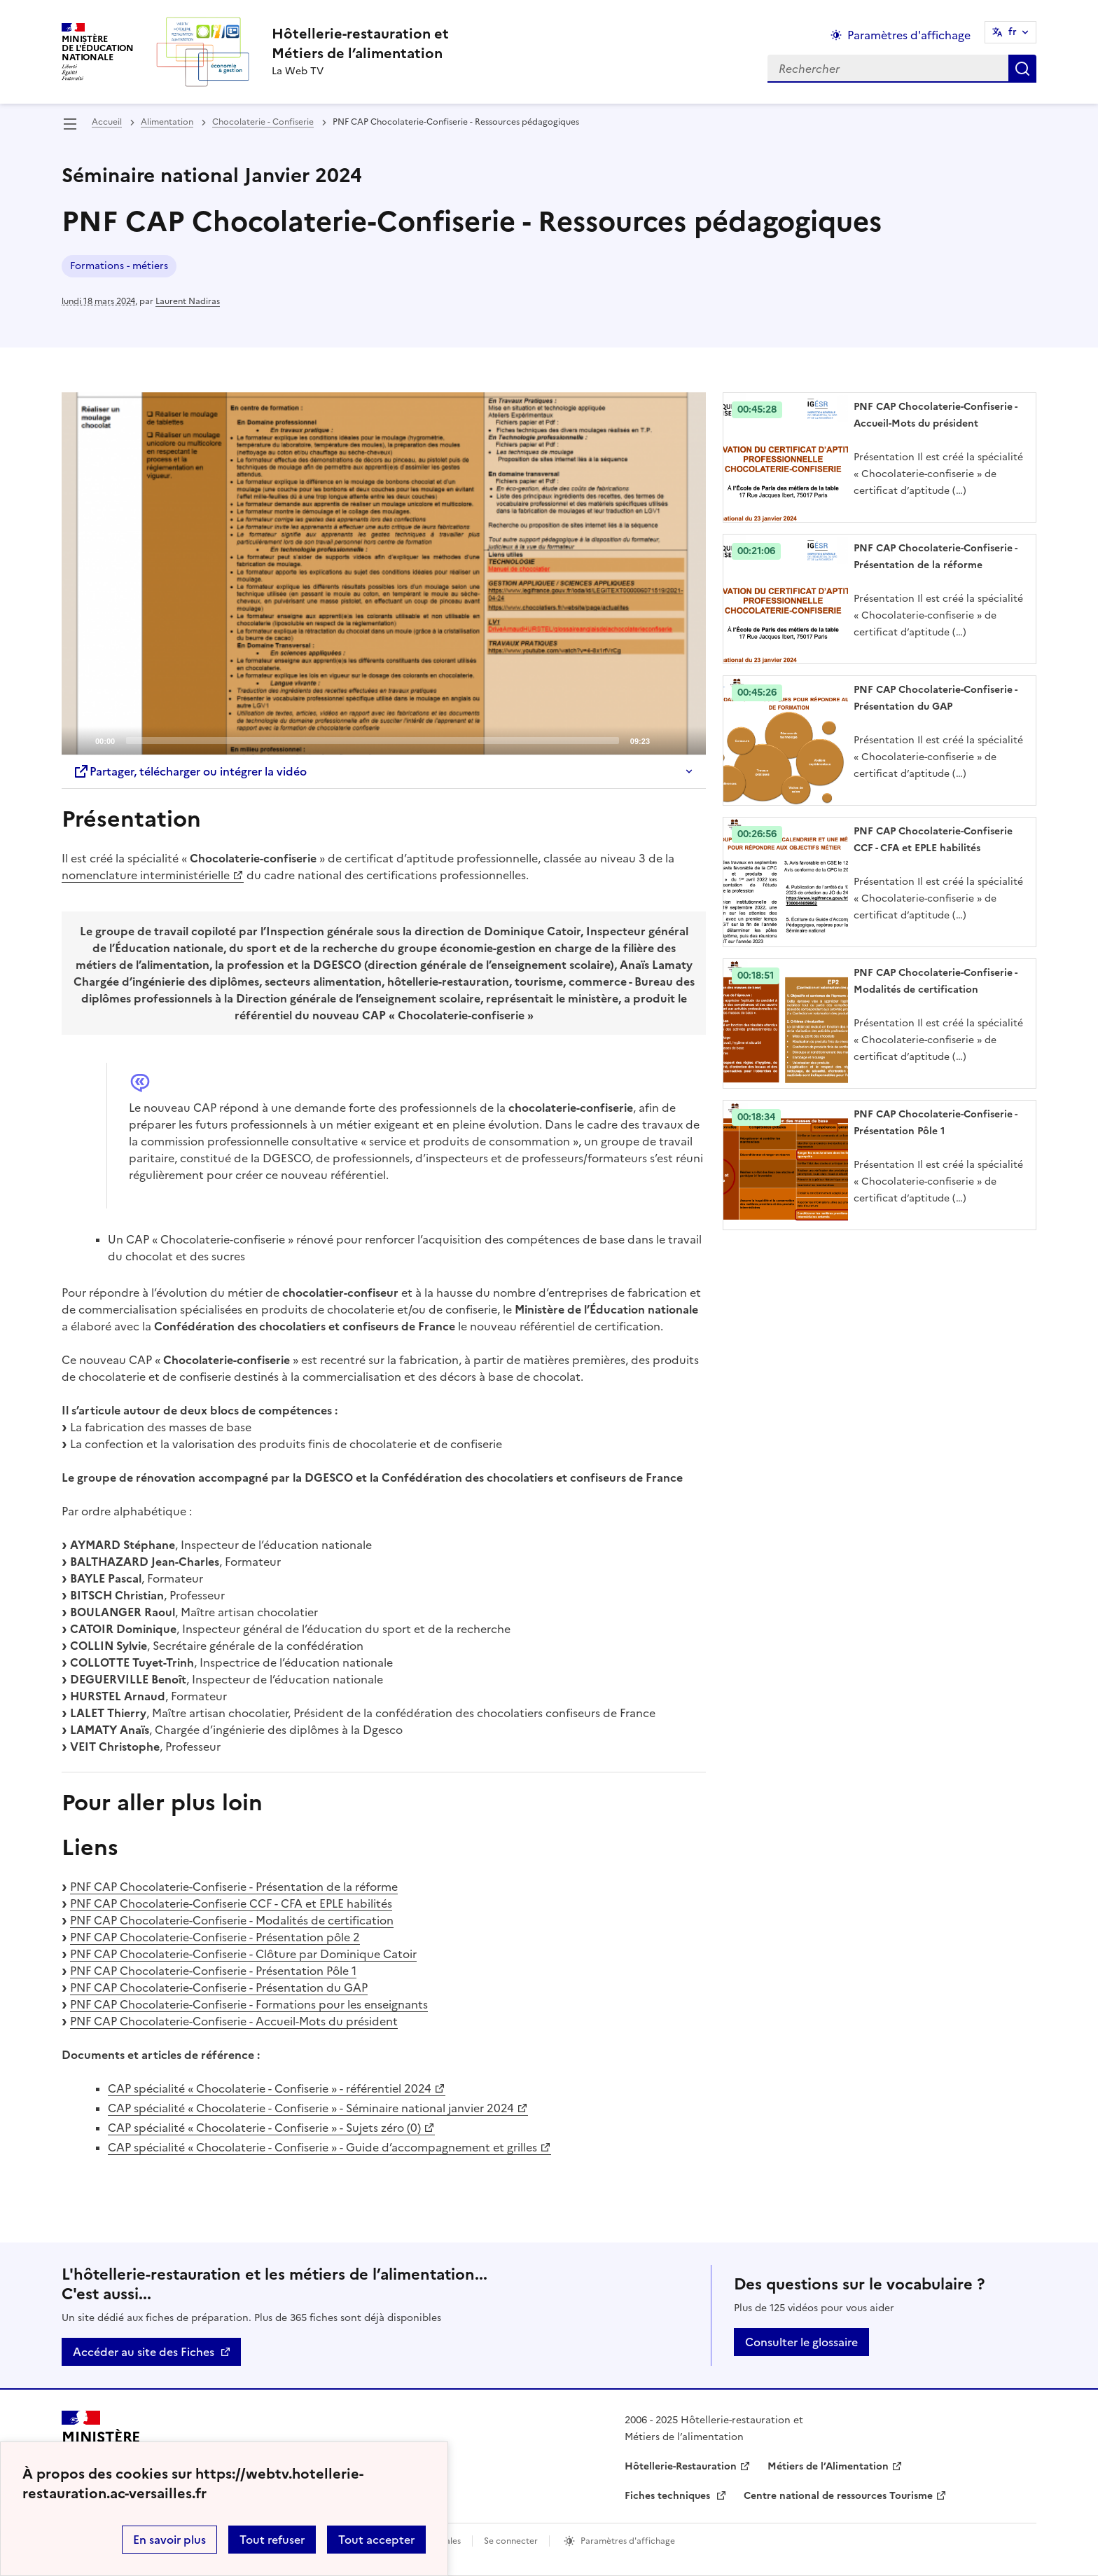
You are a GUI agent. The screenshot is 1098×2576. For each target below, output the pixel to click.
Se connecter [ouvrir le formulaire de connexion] (511, 2541)
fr (1012, 32)
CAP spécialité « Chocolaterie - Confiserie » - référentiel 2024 (269, 2088)
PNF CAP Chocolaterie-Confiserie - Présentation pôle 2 (215, 1937)
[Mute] (664, 739)
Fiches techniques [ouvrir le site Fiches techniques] (669, 2495)
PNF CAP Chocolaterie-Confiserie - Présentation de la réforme (234, 1886)
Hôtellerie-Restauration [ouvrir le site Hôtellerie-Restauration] (681, 2466)
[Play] (384, 574)
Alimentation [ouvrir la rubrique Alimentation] (167, 122)
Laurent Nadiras (187, 301)
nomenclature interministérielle (146, 875)
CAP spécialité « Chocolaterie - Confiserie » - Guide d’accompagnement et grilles (322, 2147)
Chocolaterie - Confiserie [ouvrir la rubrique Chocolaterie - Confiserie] (263, 122)
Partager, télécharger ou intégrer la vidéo (190, 771)
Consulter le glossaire (801, 2342)
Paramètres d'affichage (628, 2541)
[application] (384, 573)
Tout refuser (272, 2539)
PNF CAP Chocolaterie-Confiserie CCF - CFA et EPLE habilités (231, 1903)
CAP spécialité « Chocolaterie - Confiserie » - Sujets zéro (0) (264, 2127)
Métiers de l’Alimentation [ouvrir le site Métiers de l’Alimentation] (828, 2466)
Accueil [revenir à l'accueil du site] (107, 122)
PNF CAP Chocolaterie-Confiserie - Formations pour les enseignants (249, 2004)
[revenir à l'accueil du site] (360, 43)
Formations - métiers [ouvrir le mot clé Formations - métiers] (119, 266)
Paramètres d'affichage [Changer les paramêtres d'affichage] (909, 35)
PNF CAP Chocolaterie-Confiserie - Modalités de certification (232, 1920)
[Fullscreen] (687, 739)
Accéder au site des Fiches (143, 2351)
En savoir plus (169, 2539)
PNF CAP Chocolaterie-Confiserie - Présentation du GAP (219, 1987)
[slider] (372, 740)
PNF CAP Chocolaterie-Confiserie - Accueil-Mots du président (234, 2021)
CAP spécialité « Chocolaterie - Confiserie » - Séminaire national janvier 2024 (311, 2108)
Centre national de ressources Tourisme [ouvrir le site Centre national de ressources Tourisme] (838, 2495)
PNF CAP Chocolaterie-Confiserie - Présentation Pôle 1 (213, 1970)
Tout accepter (376, 2539)
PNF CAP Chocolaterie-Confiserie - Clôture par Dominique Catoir (243, 1953)
